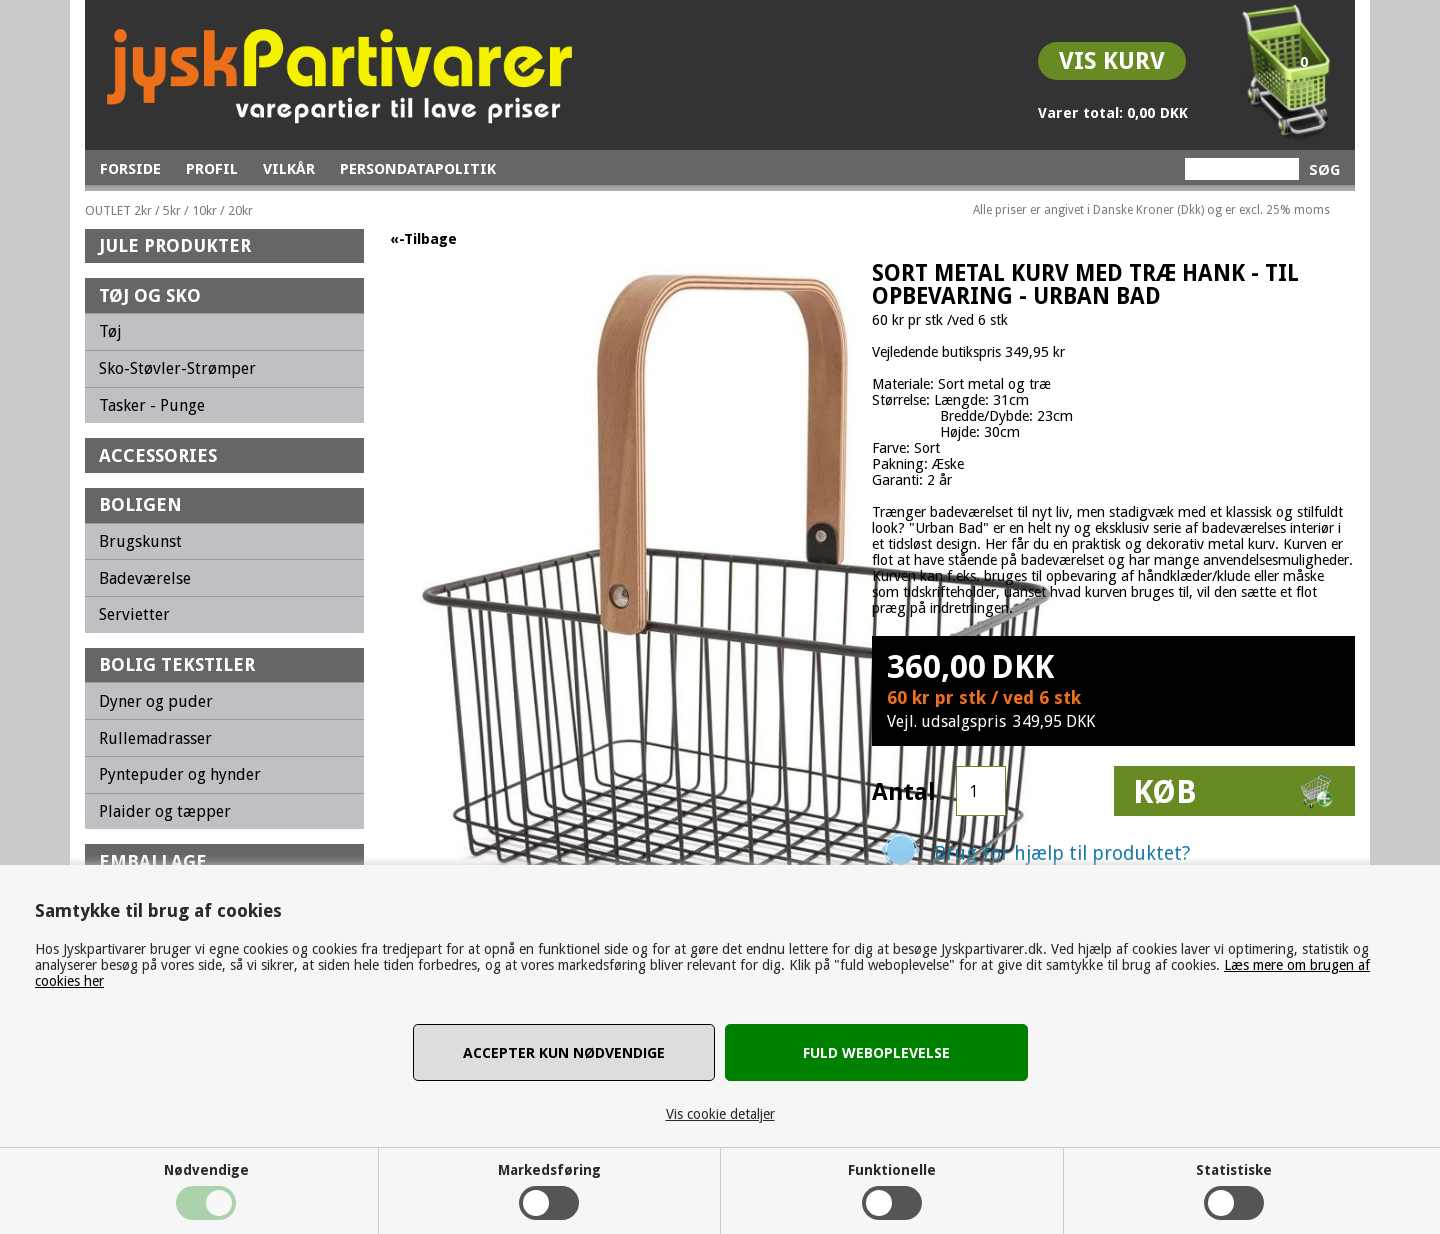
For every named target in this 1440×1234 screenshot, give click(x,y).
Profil (212, 169)
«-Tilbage (423, 239)
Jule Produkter (175, 245)
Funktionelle (892, 1170)
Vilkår (289, 169)
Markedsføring (549, 1170)
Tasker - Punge (152, 405)
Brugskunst (140, 541)
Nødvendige (206, 1170)
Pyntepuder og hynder (180, 774)
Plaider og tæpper (165, 811)
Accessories (158, 455)
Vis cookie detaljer (720, 1114)
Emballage (153, 861)
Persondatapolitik (418, 169)
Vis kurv (1112, 61)
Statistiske (1234, 1170)
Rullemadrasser (155, 738)
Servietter (134, 614)
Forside (130, 169)
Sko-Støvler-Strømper (177, 368)
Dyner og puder (156, 701)
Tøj (110, 331)
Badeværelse (145, 578)
